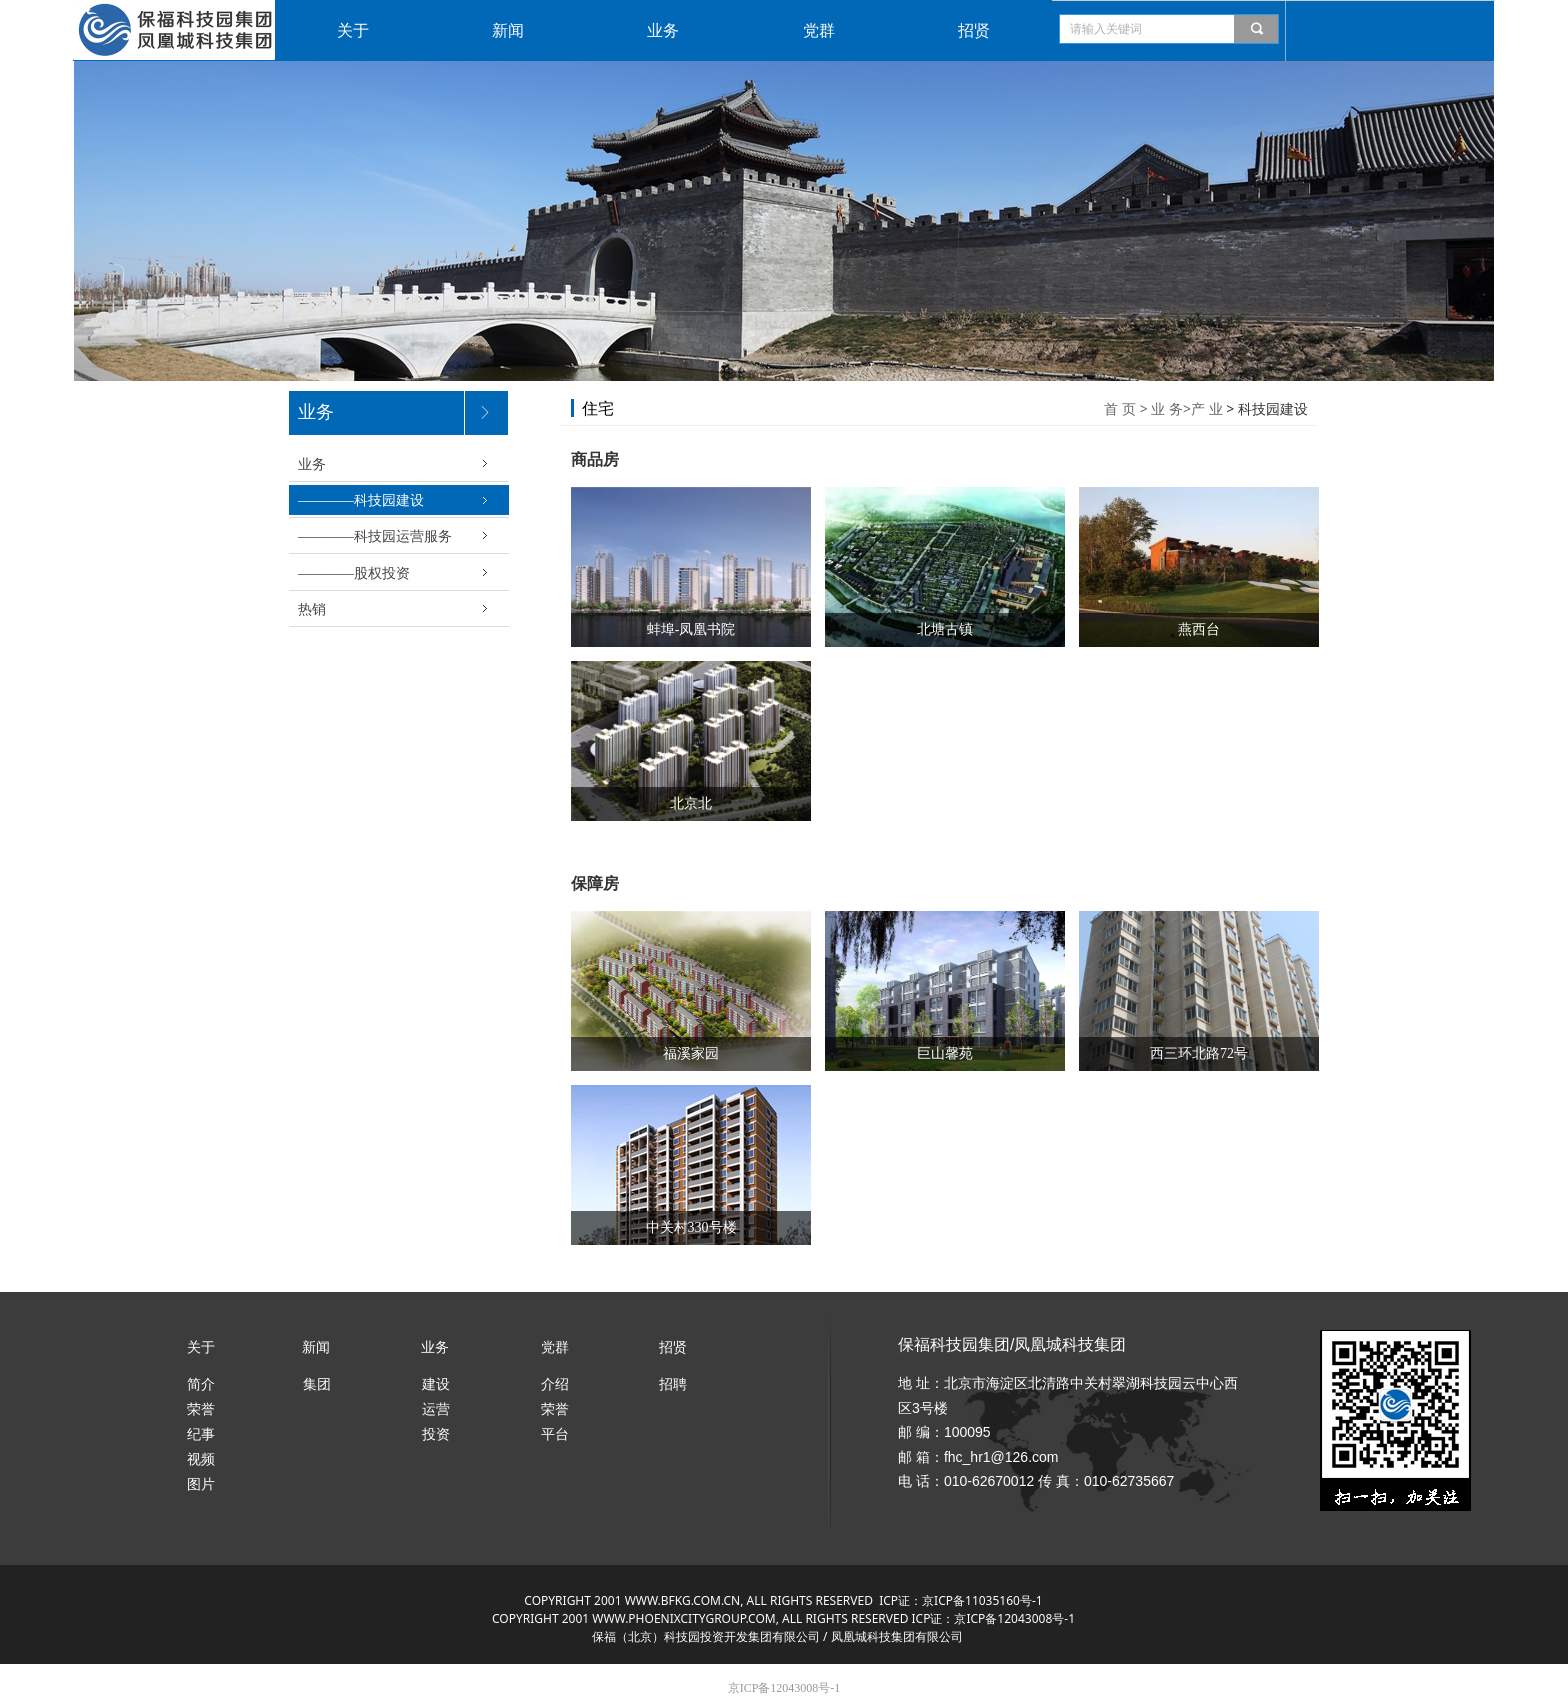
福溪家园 (691, 1053)
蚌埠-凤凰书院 (691, 629)
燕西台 (1199, 629)
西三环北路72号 (1199, 1053)
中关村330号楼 (691, 1227)
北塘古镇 (945, 629)
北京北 (691, 803)
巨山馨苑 (945, 1053)
